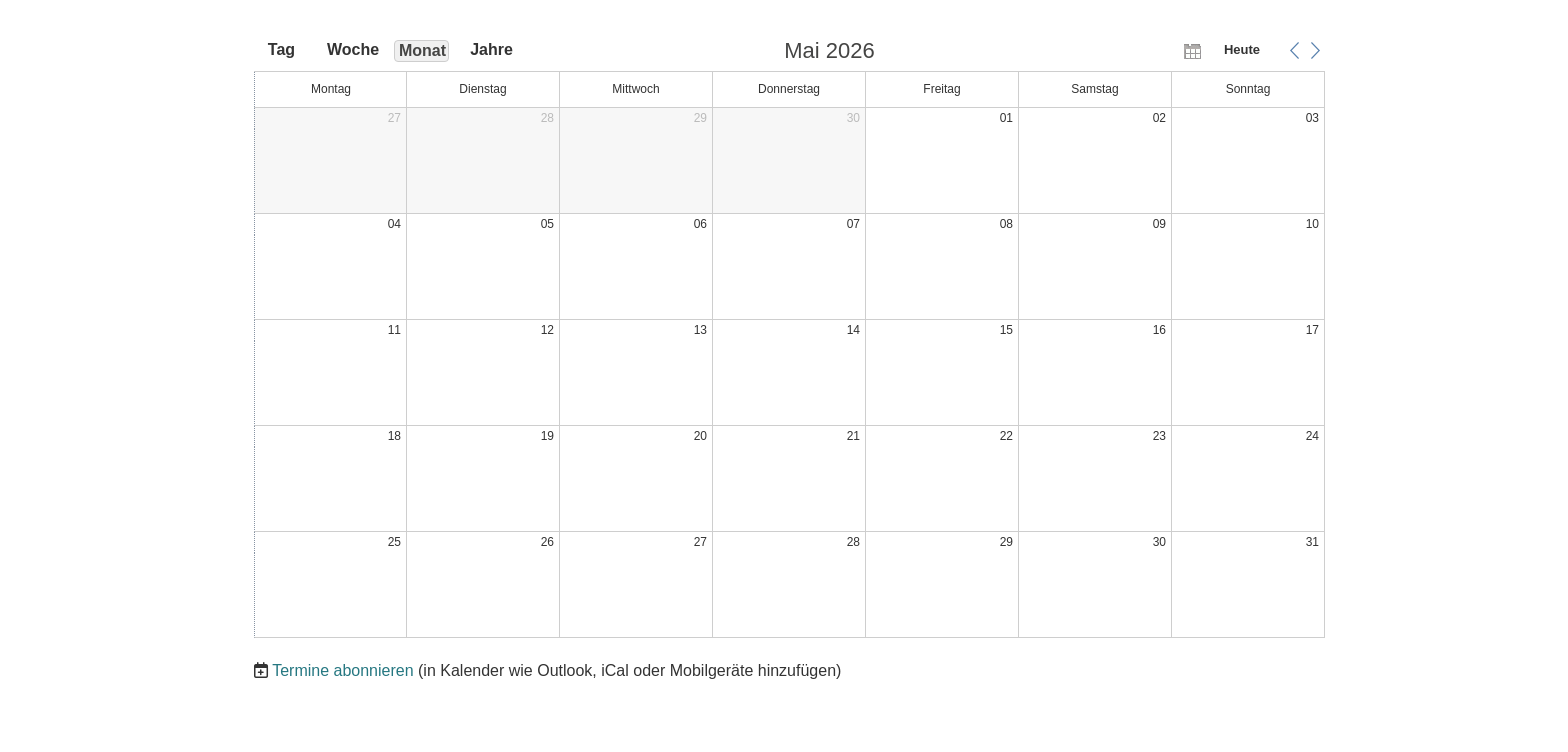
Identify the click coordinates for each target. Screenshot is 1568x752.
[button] (1294, 50)
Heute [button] (1242, 49)
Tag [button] (281, 49)
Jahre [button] (491, 49)
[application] (789, 340)
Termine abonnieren (342, 670)
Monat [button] (422, 50)
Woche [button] (352, 49)
